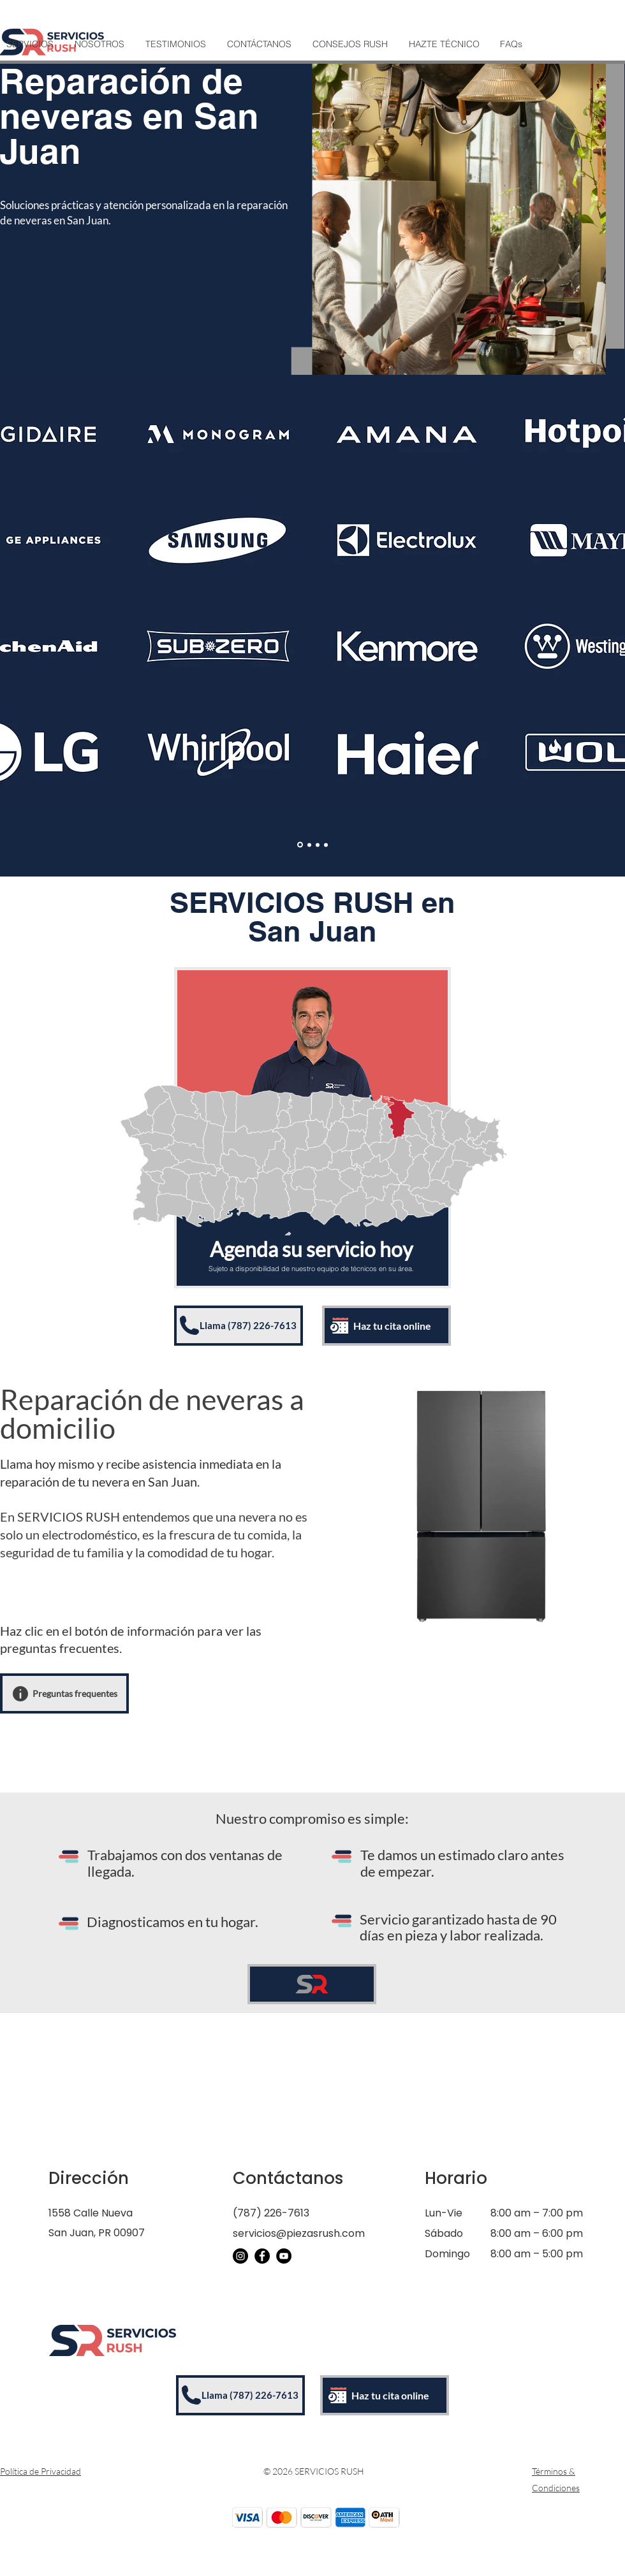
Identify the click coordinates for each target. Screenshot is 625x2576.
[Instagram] (240, 2256)
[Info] (20, 1693)
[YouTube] (283, 2256)
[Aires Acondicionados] (318, 845)
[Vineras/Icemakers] (326, 845)
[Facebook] (262, 2256)
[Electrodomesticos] (300, 845)
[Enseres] (309, 845)
